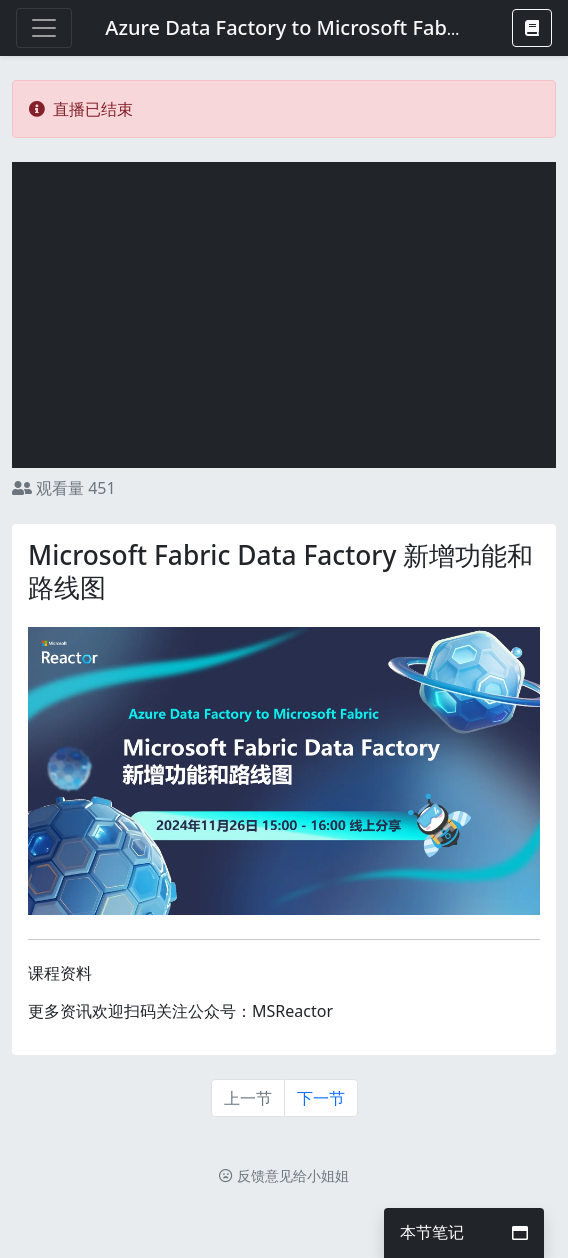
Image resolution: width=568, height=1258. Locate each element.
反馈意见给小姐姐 (284, 1175)
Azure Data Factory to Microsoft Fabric (287, 27)
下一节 (321, 1098)
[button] (532, 28)
